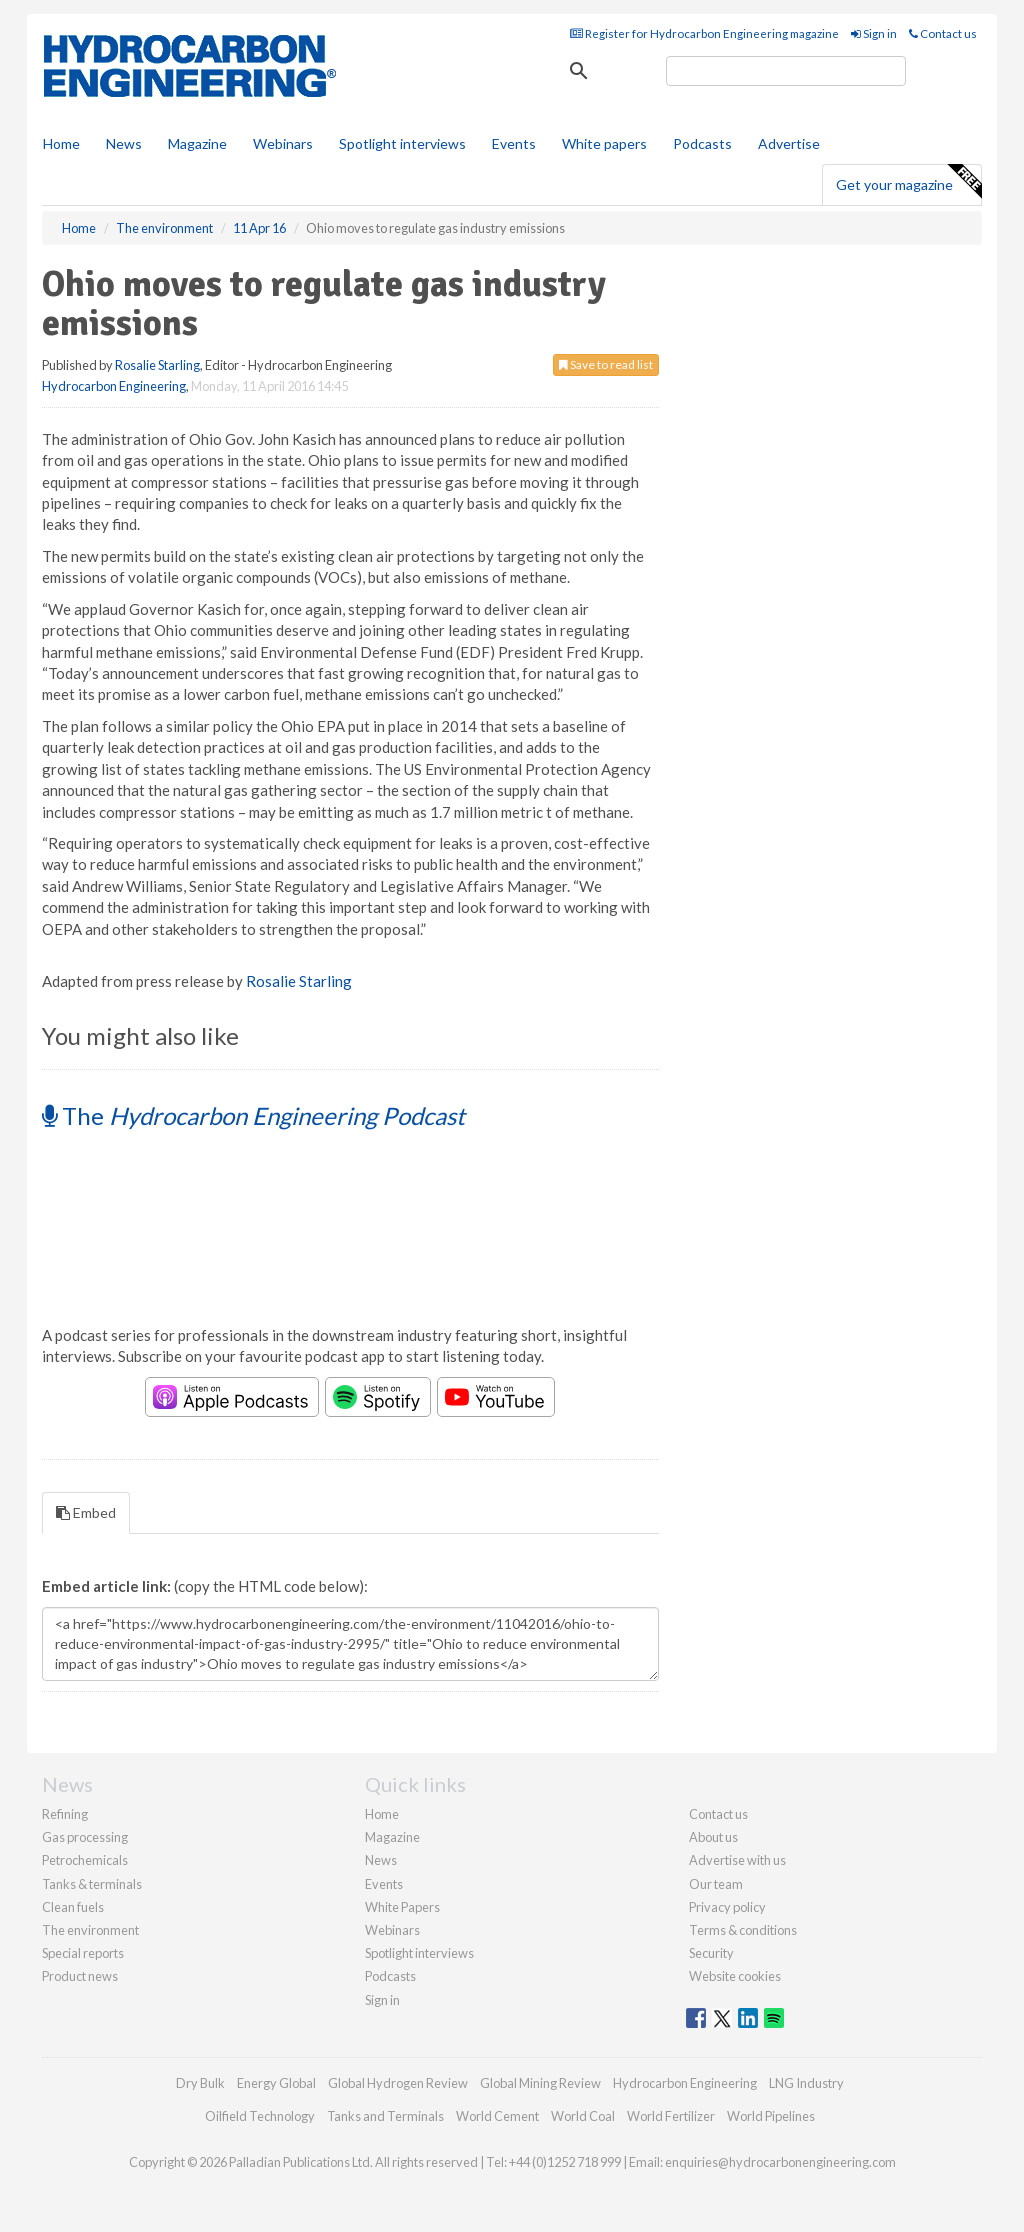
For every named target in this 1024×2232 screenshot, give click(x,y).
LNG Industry (806, 2083)
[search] (786, 71)
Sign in (874, 33)
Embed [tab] (86, 1512)
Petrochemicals (85, 1860)
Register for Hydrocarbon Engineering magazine (704, 33)
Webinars (283, 143)
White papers (604, 143)
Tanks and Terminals (385, 2116)
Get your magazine (908, 182)
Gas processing (85, 1837)
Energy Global (276, 2083)
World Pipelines (771, 2116)
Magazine (197, 143)
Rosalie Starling (157, 365)
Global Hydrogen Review (398, 2083)
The (253, 1115)
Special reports (83, 1953)
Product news (80, 1976)
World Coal (583, 2116)
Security (711, 1953)
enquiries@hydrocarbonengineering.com (780, 2162)
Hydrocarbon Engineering (114, 386)
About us (713, 1837)
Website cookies (735, 1976)
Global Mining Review (540, 2083)
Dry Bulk (200, 2083)
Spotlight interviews (402, 143)
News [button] (124, 143)
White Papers (402, 1907)
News (381, 1860)
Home (61, 143)
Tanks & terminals (92, 1884)
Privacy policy (727, 1907)
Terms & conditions (743, 1930)
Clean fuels (73, 1907)
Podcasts (702, 143)
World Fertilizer (671, 2116)
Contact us (943, 33)
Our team (716, 1884)
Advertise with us (737, 1860)
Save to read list (606, 364)
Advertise (789, 143)
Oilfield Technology (260, 2116)
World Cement (497, 2116)
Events (514, 143)
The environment (90, 1930)
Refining (65, 1814)
